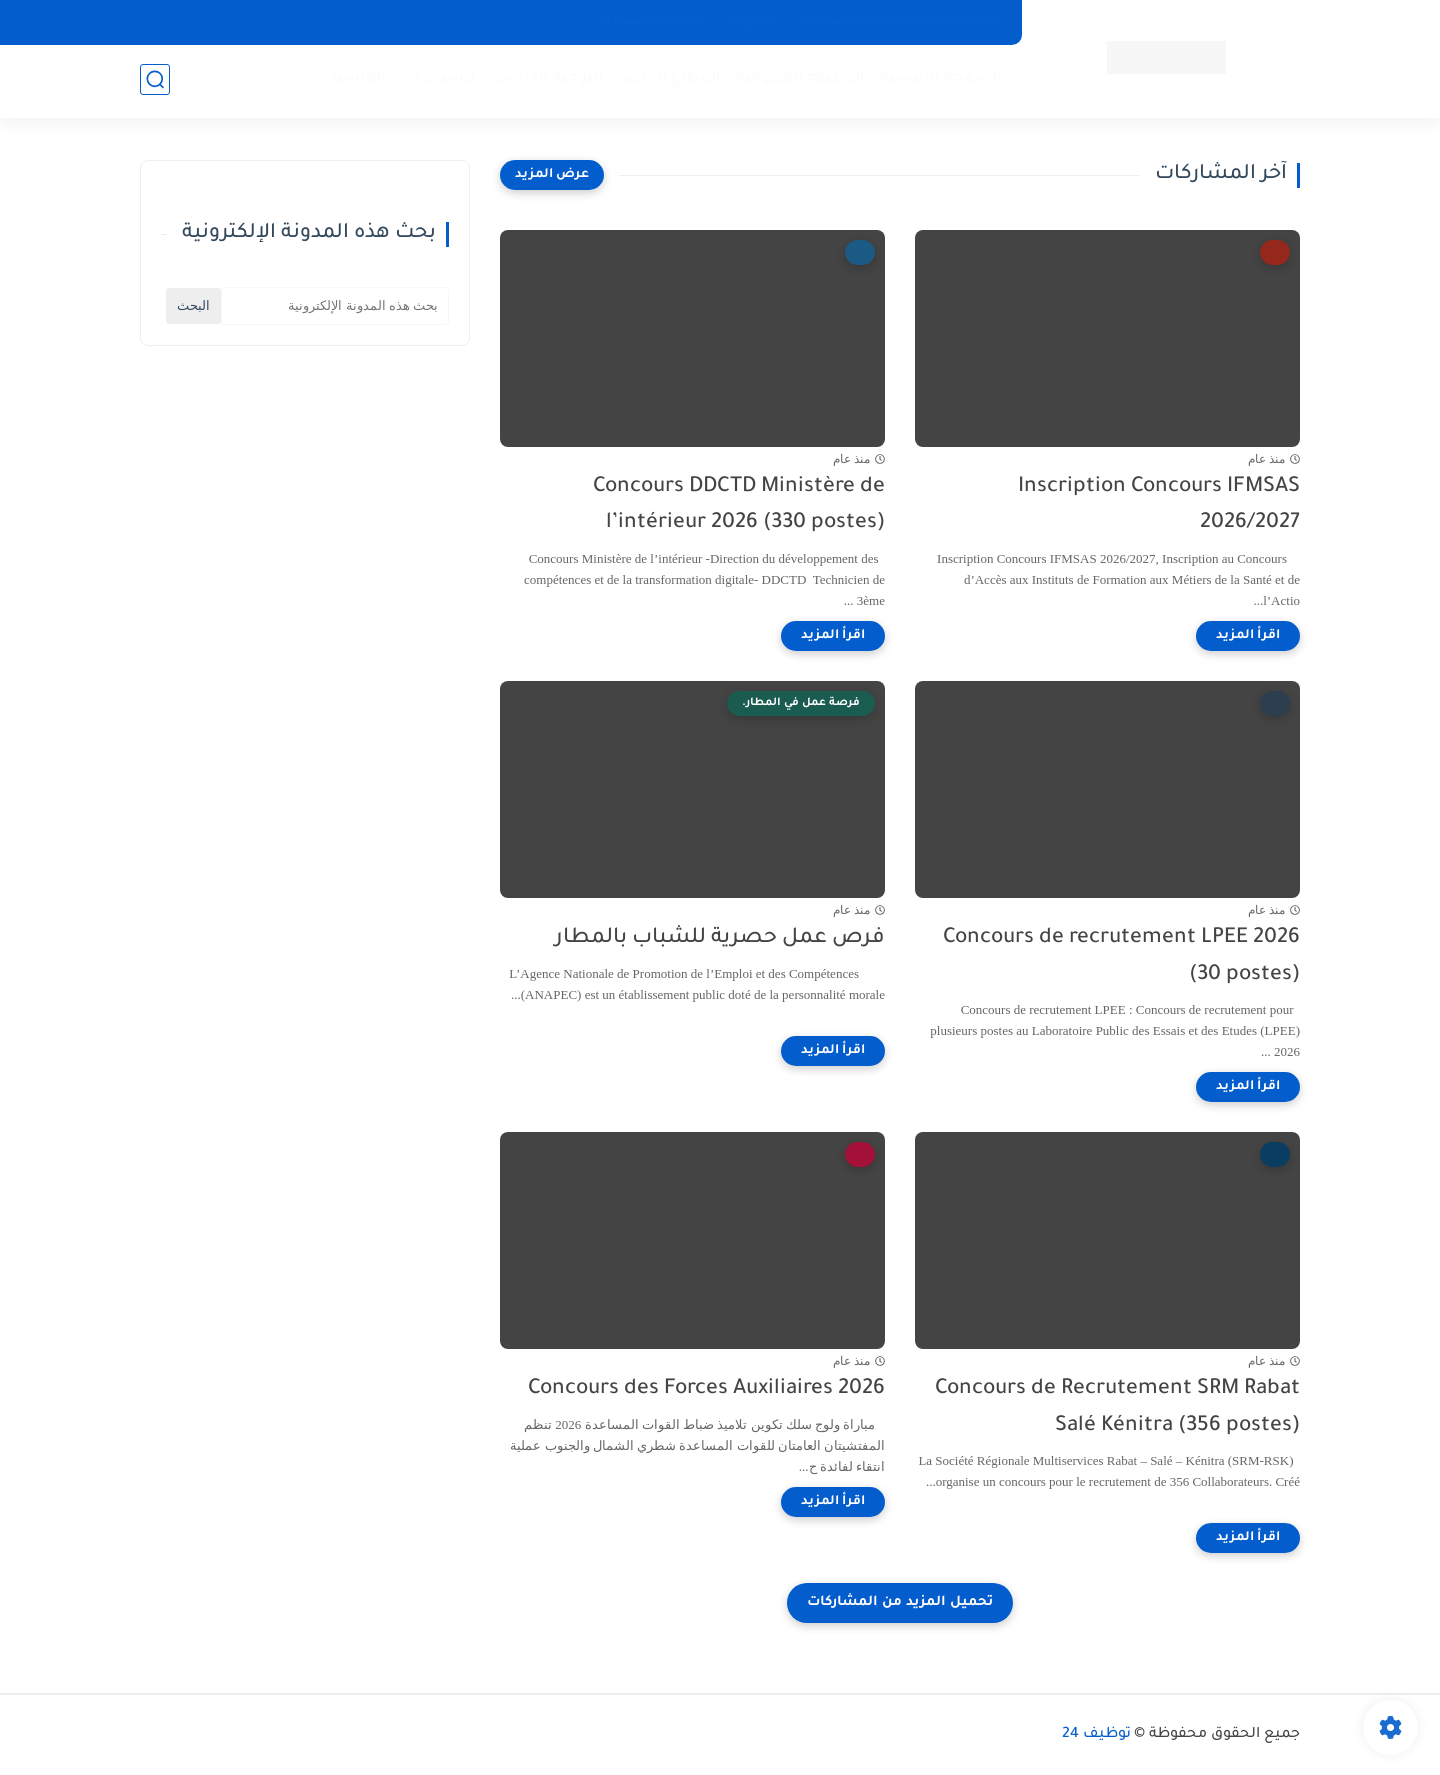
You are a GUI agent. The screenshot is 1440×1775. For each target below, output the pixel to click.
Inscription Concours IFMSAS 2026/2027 (1159, 506)
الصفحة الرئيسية (939, 80)
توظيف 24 (1096, 1735)
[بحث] (155, 81)
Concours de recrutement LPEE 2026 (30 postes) (1121, 957)
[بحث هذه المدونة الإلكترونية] (335, 306)
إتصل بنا (752, 22)
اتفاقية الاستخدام (650, 22)
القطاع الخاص (667, 80)
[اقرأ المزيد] (1248, 636)
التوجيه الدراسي (544, 80)
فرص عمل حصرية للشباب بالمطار (720, 938)
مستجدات (436, 80)
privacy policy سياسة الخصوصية (900, 22)
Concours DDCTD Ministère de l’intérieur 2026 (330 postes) (739, 506)
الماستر (356, 80)
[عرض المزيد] (552, 175)
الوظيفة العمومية (798, 80)
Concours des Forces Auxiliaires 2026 (706, 1389)
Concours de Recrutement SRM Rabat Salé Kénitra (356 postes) (1117, 1408)
